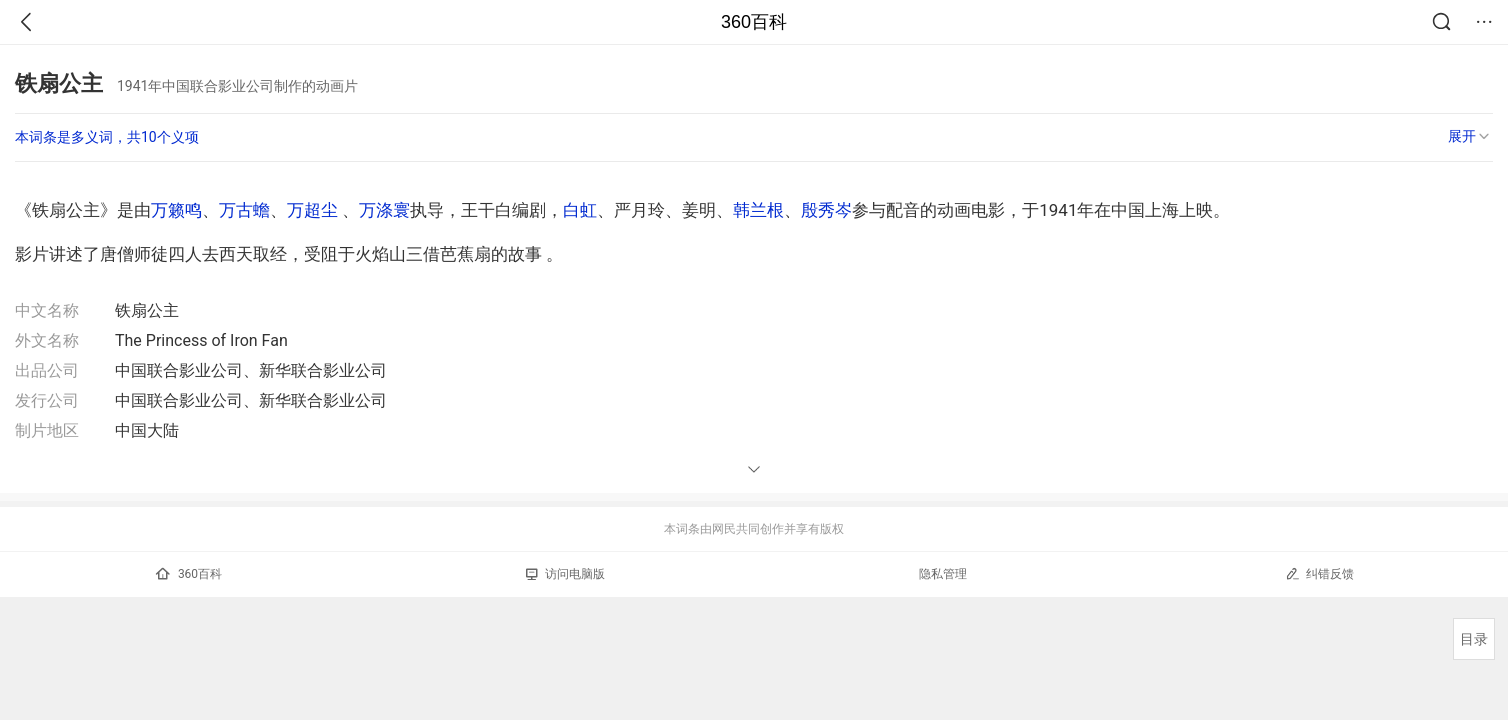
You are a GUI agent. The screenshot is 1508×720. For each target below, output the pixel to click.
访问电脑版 (565, 574)
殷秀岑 (826, 210)
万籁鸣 (176, 210)
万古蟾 (244, 210)
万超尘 (312, 210)
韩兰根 (758, 210)
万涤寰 (384, 210)
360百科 (754, 22)
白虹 (580, 210)
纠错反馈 (1319, 573)
